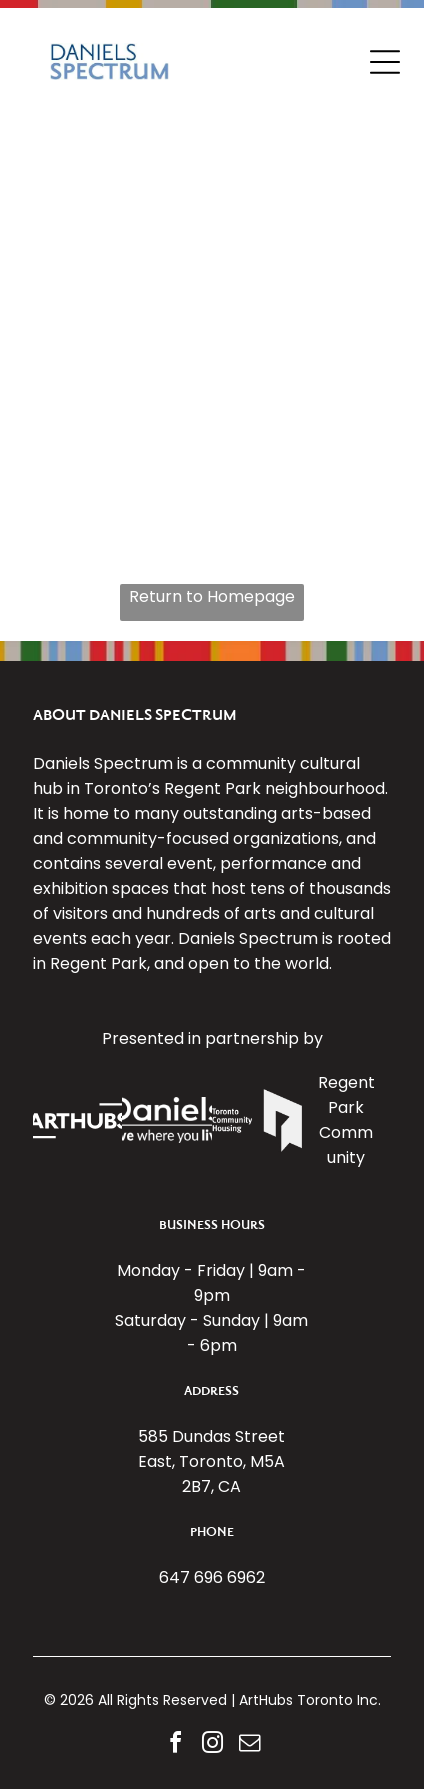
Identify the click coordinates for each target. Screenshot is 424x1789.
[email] (249, 1745)
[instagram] (212, 1745)
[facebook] (175, 1745)
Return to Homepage (212, 596)
